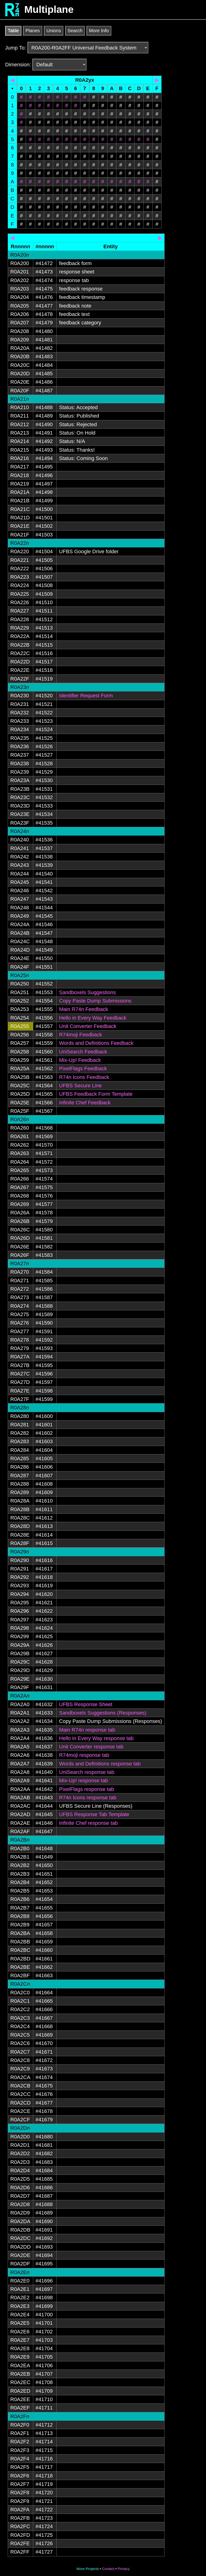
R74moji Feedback (80, 1035)
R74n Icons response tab (87, 1797)
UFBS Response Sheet (85, 1704)
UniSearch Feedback (83, 1052)
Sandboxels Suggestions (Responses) (102, 1713)
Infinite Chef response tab (88, 1823)
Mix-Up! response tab (83, 1780)
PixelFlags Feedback (83, 1068)
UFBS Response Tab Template (94, 1814)
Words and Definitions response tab (99, 1764)
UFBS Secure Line (80, 1085)
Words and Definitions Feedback (96, 1043)
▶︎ (157, 80)
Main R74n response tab (87, 1730)
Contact (108, 2569)
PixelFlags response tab (86, 1789)
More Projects (88, 2569)
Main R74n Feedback (83, 1009)
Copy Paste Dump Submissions (95, 1001)
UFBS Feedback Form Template (95, 1094)
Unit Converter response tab (91, 1747)
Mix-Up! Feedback (80, 1060)
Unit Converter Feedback (87, 1026)
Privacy (123, 2569)
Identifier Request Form (86, 695)
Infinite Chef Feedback (84, 1103)
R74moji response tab (84, 1755)
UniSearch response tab (86, 1772)
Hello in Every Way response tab (96, 1738)
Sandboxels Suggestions (87, 992)
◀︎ (12, 80)
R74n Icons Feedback (84, 1077)
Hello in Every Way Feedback (92, 1018)
